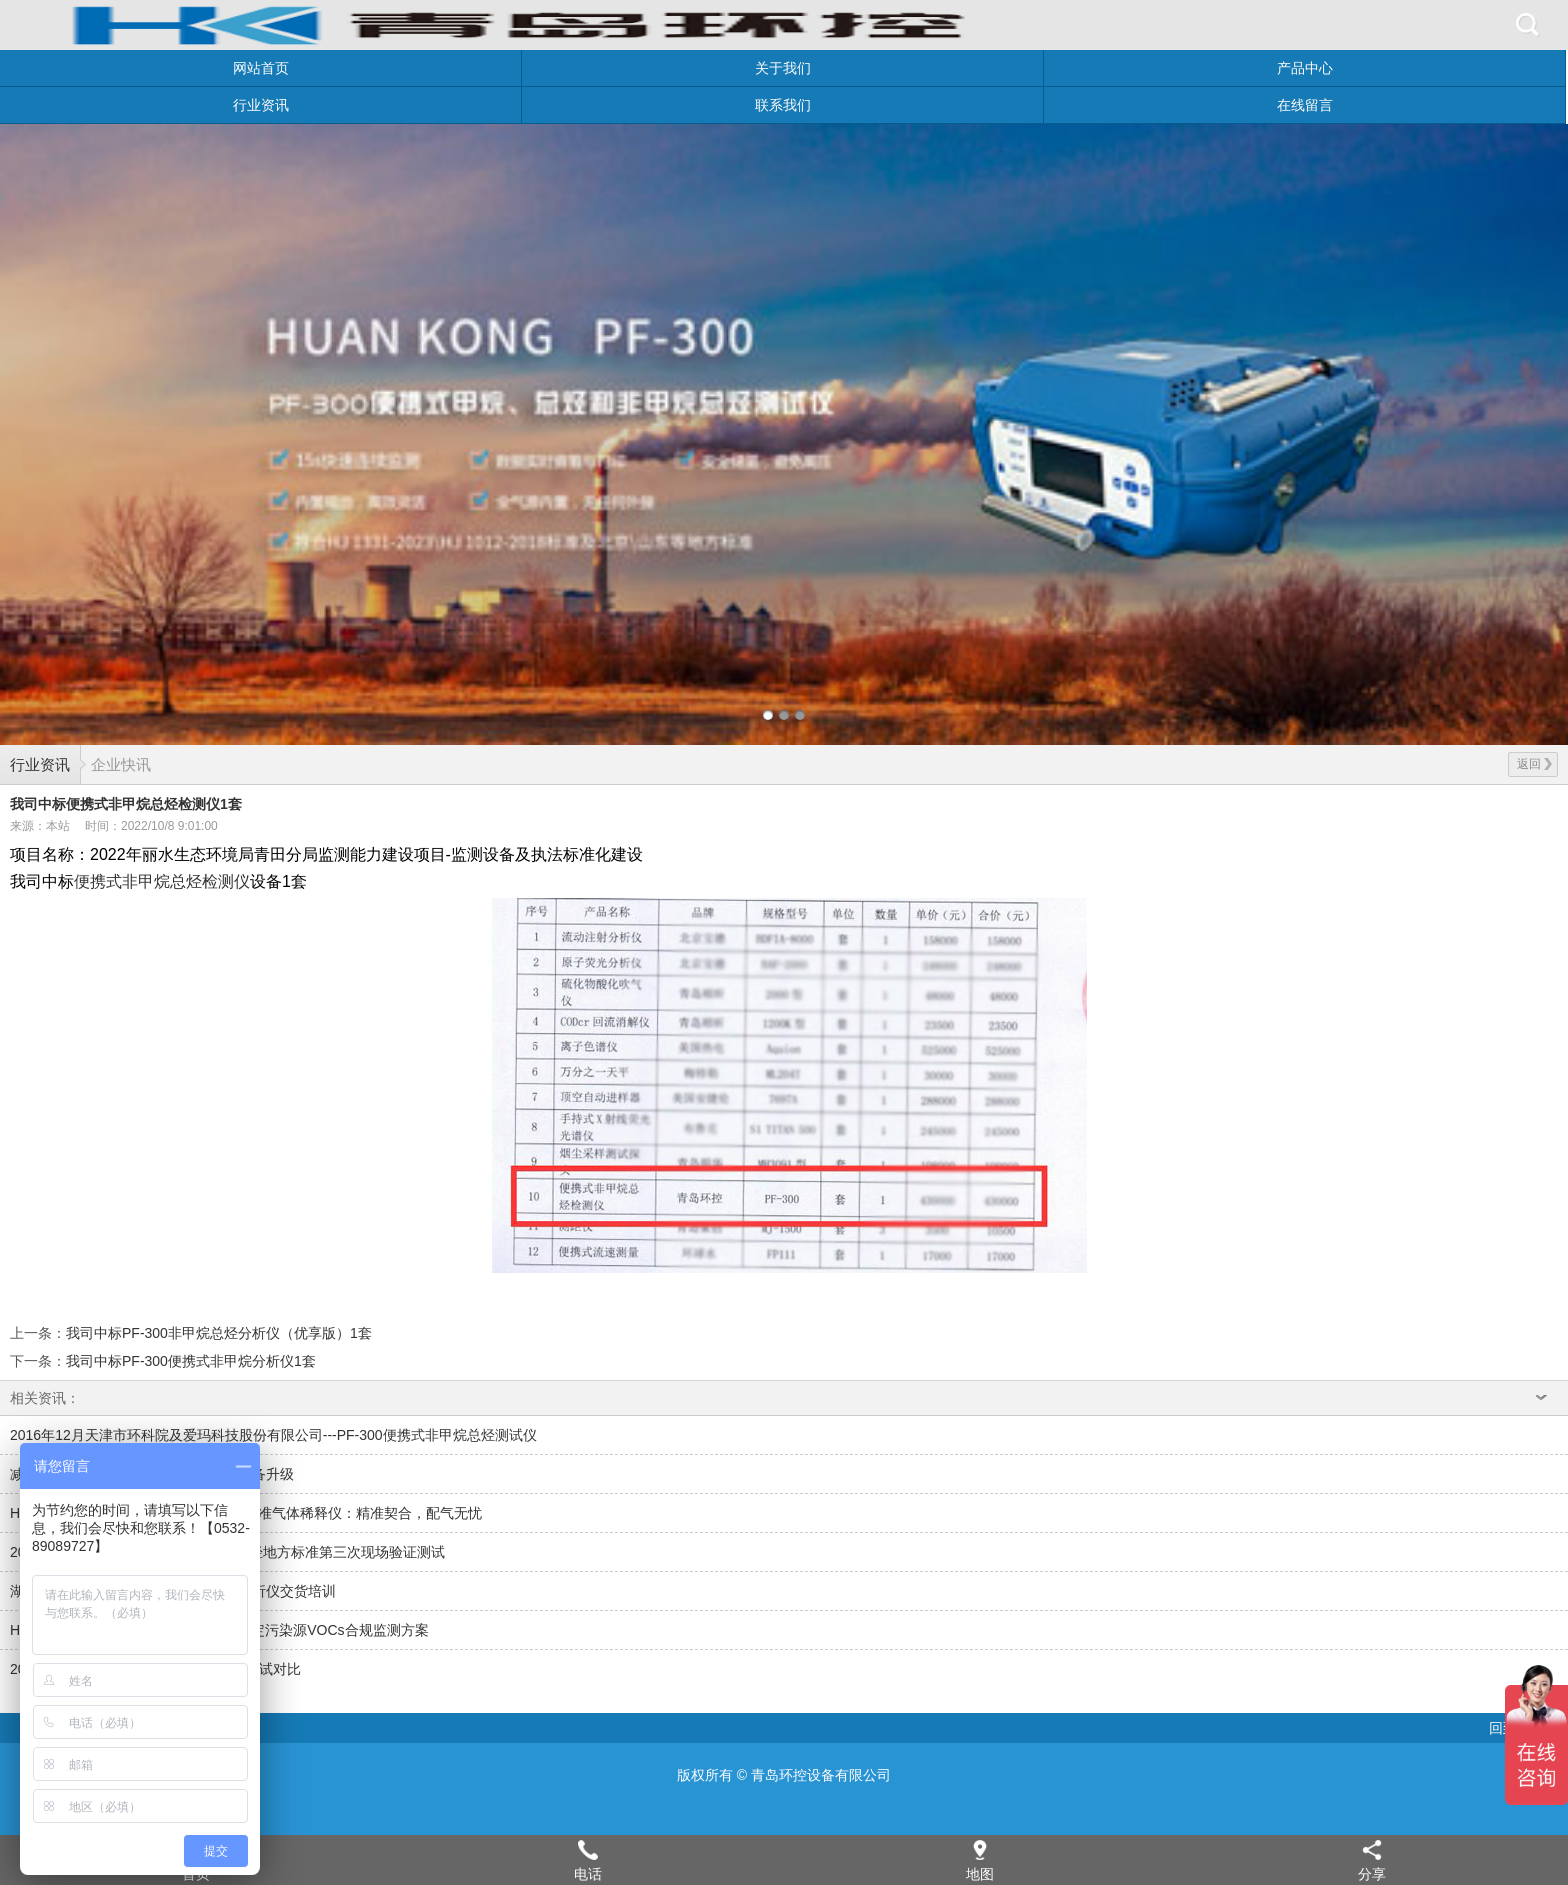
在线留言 (1305, 105)
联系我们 (783, 105)
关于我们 (783, 68)
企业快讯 (121, 764)
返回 (1534, 764)
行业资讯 (261, 105)
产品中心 (1305, 68)
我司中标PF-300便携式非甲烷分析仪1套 (191, 1361)
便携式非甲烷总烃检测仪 (162, 881)
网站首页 (261, 68)
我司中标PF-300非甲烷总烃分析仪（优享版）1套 (219, 1333)
